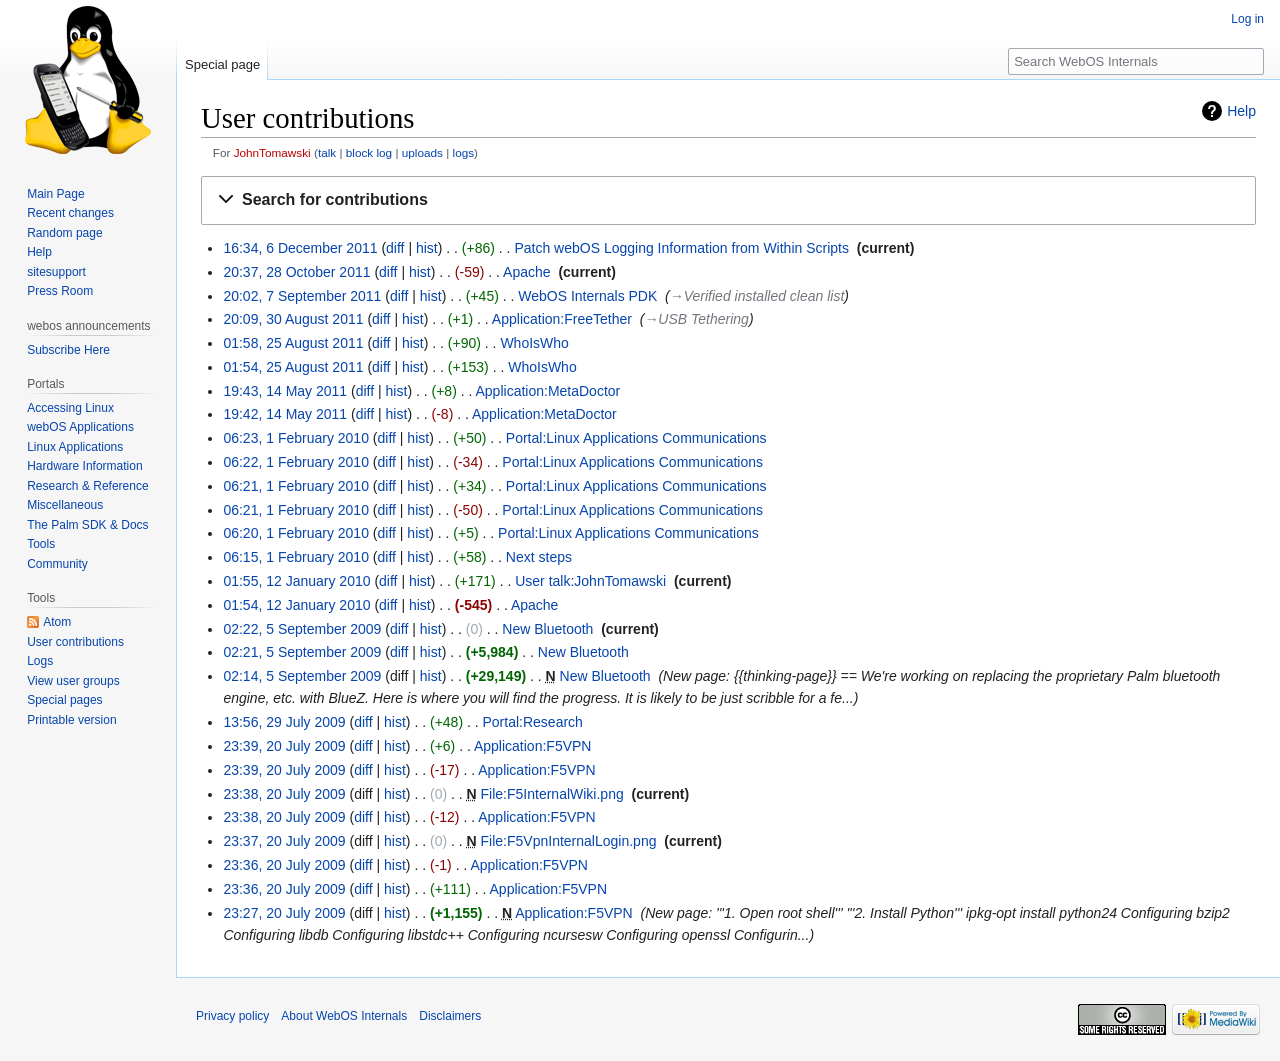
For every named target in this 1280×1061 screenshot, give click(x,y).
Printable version (71, 720)
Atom (57, 622)
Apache (526, 272)
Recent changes (70, 213)
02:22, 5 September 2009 (302, 629)
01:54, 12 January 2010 (296, 605)
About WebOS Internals (344, 1016)
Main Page (55, 194)
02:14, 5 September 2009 (302, 676)
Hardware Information (84, 466)
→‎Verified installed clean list (757, 296)
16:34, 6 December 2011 (300, 248)
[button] (728, 200)
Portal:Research (533, 722)
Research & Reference (87, 486)
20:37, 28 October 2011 (296, 272)
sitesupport (56, 272)
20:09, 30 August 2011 (293, 319)
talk (327, 152)
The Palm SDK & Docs (87, 525)
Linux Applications (75, 447)
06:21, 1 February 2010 (296, 486)
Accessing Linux (70, 408)
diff (395, 248)
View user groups (73, 681)
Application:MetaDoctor (548, 391)
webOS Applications (80, 427)
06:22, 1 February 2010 (296, 462)
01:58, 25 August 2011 (293, 343)
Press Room (60, 291)
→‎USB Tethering (696, 319)
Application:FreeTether (562, 319)
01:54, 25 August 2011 (293, 367)
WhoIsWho (534, 343)
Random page (64, 233)
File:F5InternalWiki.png (552, 794)
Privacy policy (232, 1016)
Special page (222, 64)
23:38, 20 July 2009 (284, 794)
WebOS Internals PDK (587, 296)
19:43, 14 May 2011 (285, 391)
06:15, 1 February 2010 (296, 557)
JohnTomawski (272, 152)
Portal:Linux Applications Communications (636, 438)
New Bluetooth (547, 629)
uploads (422, 152)
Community (57, 564)
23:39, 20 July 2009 (284, 746)
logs (464, 152)
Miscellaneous (65, 505)
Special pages (64, 700)
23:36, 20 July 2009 (284, 865)
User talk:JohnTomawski (590, 581)
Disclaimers (450, 1016)
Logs (40, 661)
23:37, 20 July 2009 (284, 841)
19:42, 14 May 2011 (285, 414)
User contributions (75, 642)
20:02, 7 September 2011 (302, 296)
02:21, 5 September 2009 (302, 652)
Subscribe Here (68, 350)
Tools (41, 544)
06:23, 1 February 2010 (296, 438)
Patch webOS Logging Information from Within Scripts (681, 248)
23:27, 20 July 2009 (284, 913)
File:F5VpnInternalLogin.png (569, 841)
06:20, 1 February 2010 (296, 533)
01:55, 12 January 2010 (296, 581)
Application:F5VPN (533, 746)
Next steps (539, 557)
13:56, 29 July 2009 (284, 722)
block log (369, 152)
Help (1241, 111)
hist (427, 248)
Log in (1247, 19)
